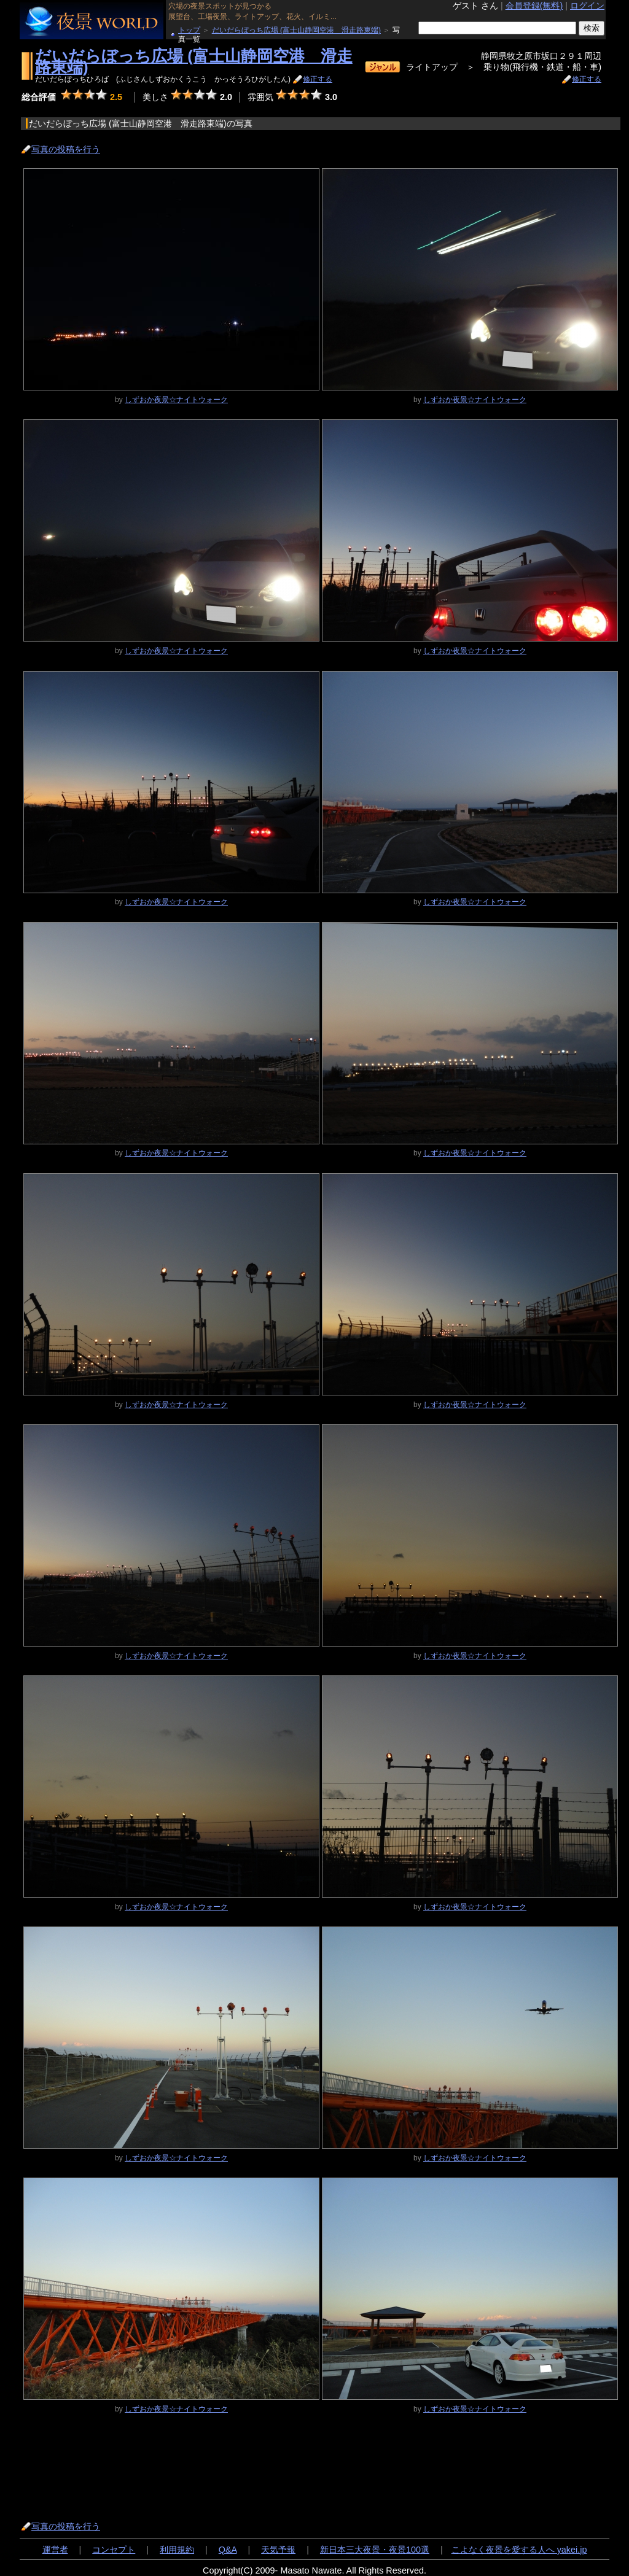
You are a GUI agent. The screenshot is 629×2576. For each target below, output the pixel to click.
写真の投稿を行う (65, 149)
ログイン (587, 5)
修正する (317, 79)
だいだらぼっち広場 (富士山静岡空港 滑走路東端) (296, 30)
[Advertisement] (245, 2467)
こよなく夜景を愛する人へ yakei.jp (519, 2550)
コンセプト (113, 2550)
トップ (189, 30)
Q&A (228, 2550)
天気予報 (278, 2550)
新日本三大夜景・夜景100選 (374, 2550)
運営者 (55, 2550)
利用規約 (177, 2550)
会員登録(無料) (534, 5)
